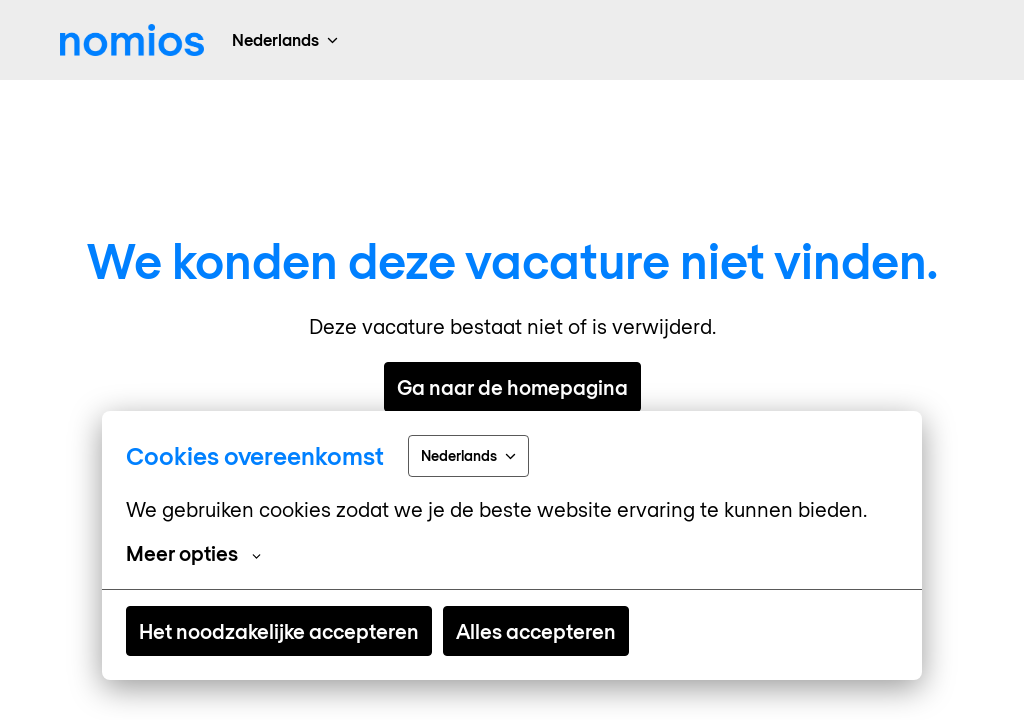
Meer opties (193, 553)
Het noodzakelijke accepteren (279, 631)
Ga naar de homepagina (512, 387)
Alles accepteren (536, 631)
